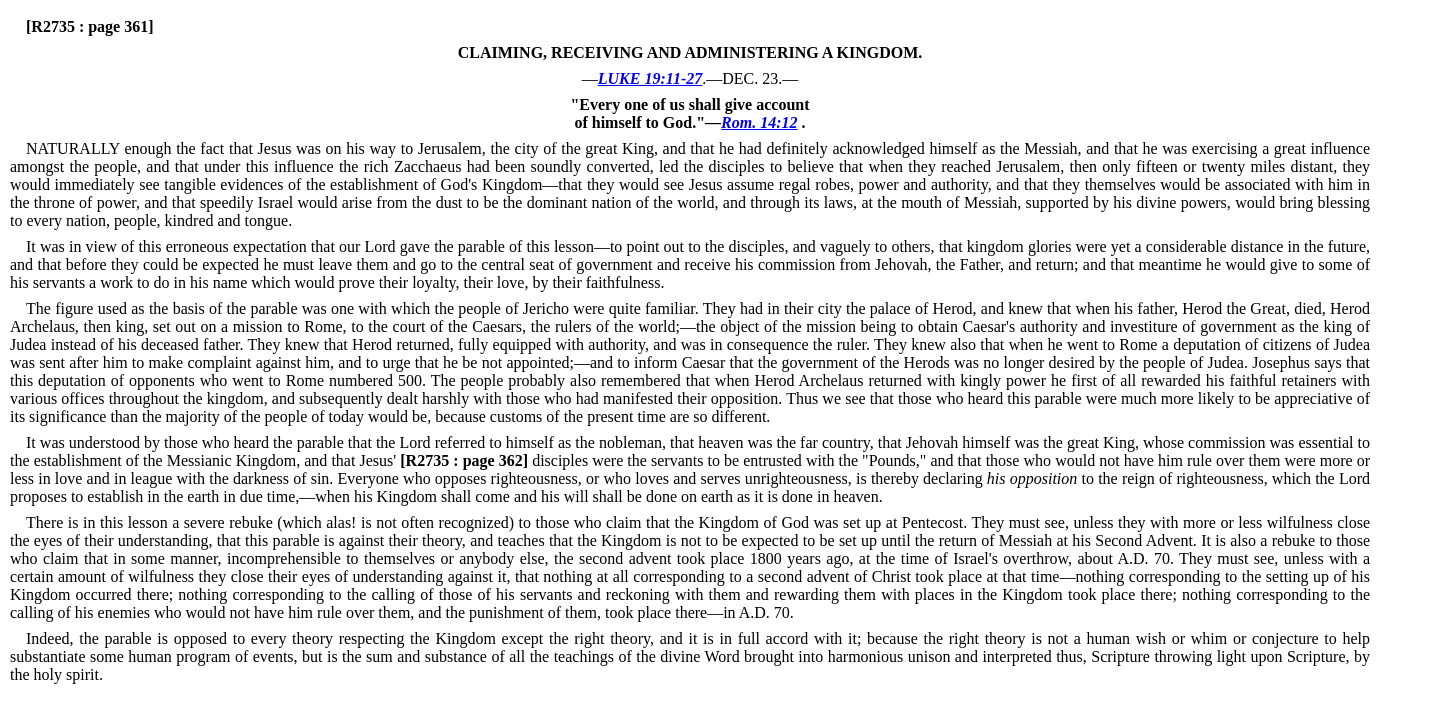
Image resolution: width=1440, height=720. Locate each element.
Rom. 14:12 (759, 122)
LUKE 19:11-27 (650, 78)
